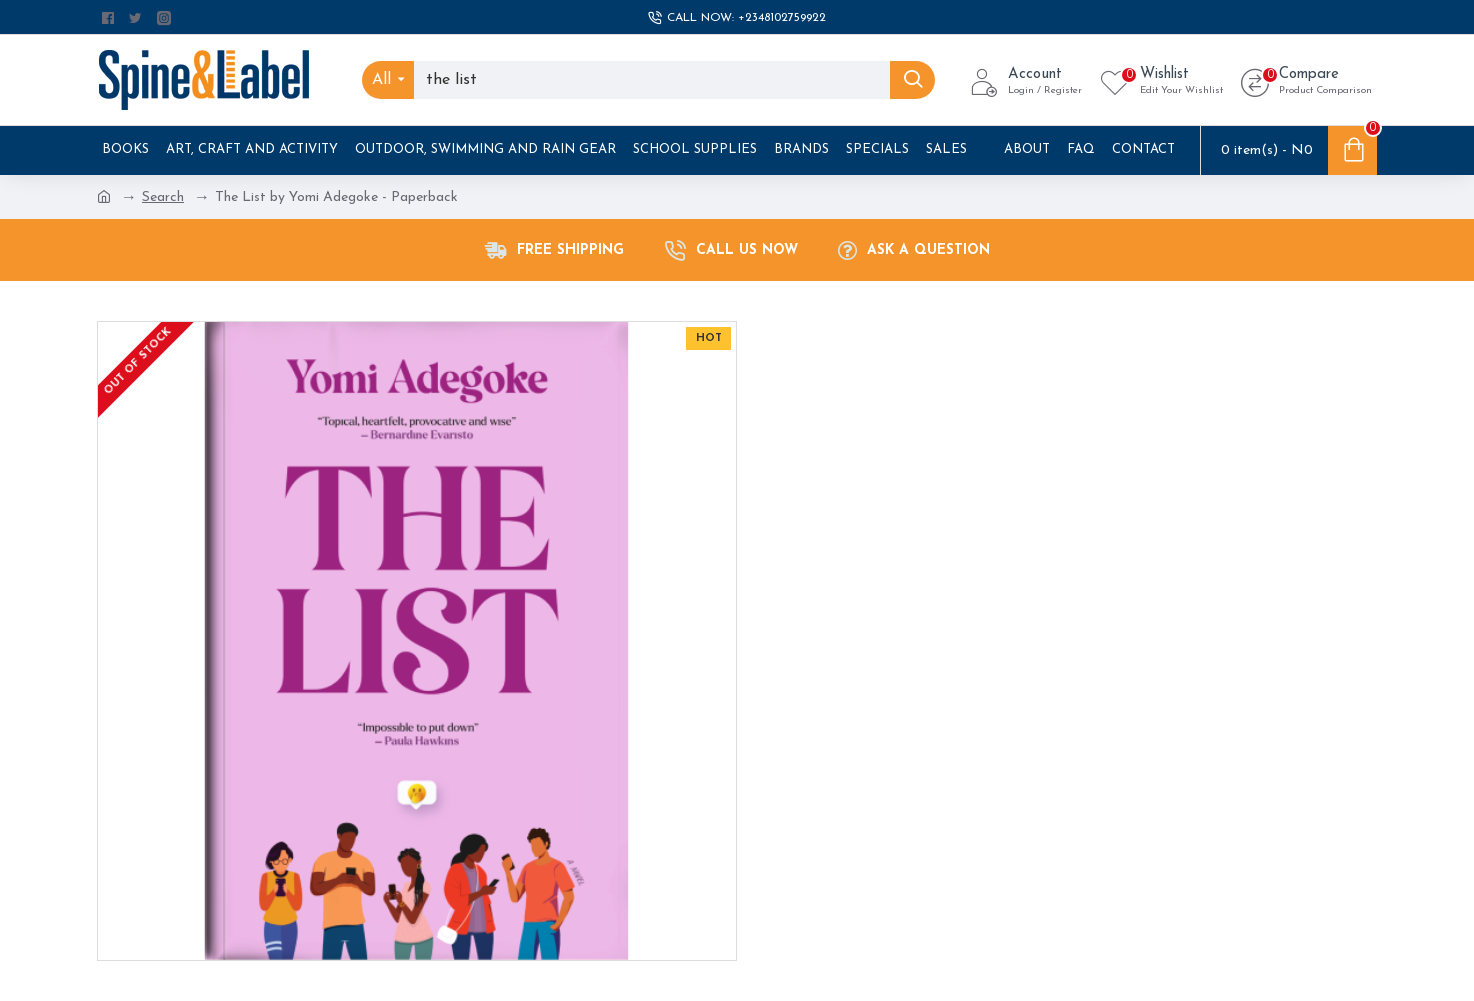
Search (163, 197)
